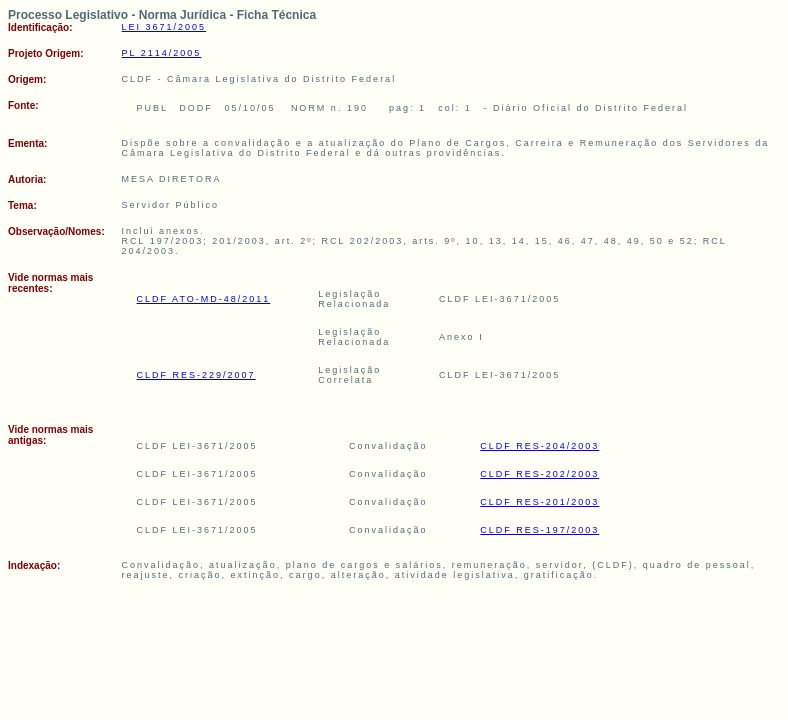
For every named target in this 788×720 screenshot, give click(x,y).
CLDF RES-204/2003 (539, 446)
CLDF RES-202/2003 (539, 474)
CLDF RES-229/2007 (196, 375)
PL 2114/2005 (162, 53)
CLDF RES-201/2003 (539, 502)
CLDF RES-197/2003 (539, 530)
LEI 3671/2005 (164, 27)
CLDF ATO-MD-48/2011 (204, 299)
